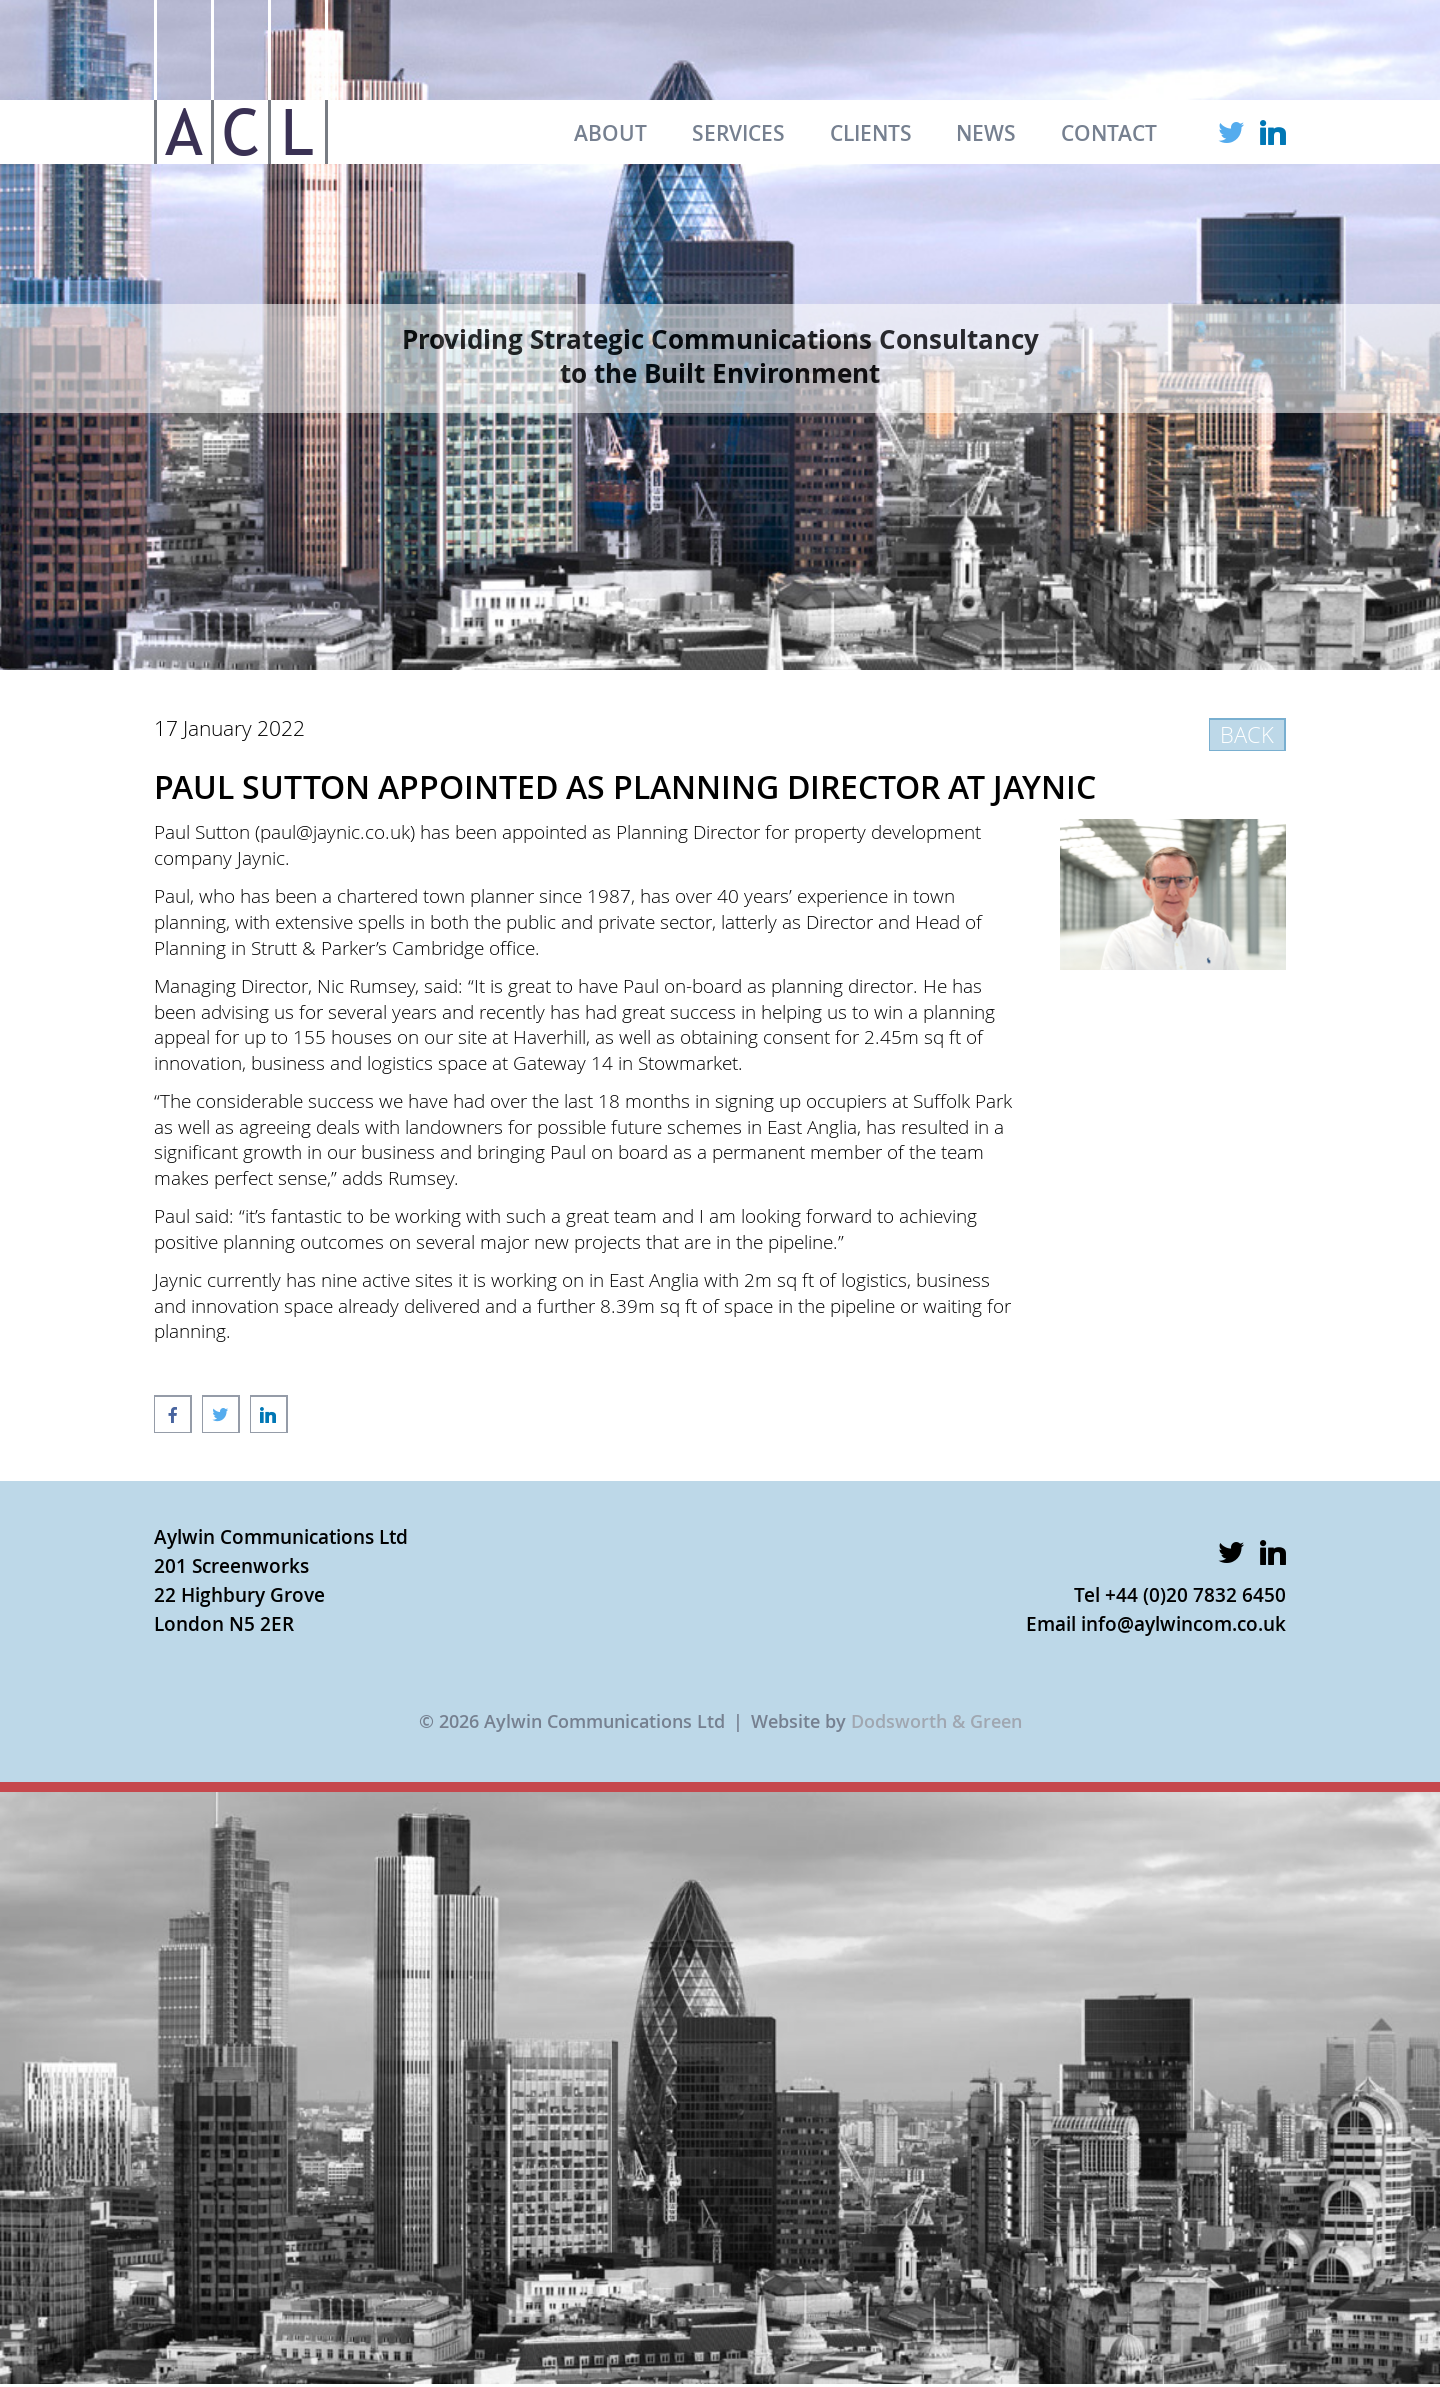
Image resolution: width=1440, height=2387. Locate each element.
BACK (1247, 734)
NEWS (986, 133)
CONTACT (1109, 133)
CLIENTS (871, 133)
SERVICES (738, 133)
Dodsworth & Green (936, 1721)
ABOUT (610, 133)
